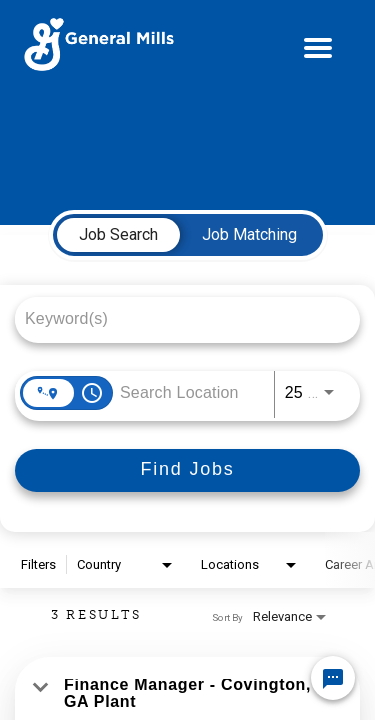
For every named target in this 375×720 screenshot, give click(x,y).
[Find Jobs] (187, 470)
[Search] (187, 470)
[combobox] (177, 318)
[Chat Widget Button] (333, 678)
